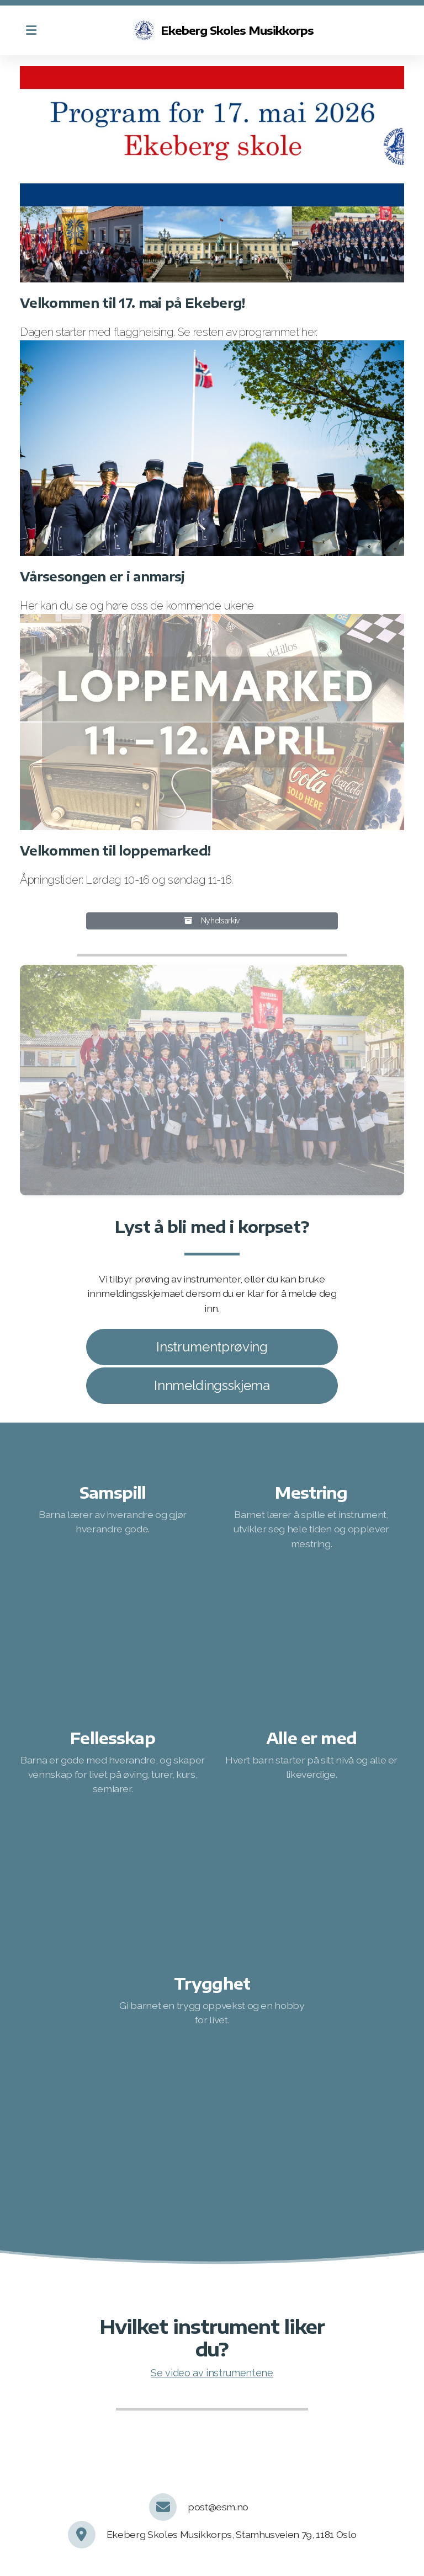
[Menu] (31, 30)
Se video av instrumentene (212, 2373)
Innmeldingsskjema (211, 1385)
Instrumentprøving (211, 1347)
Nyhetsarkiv (212, 920)
